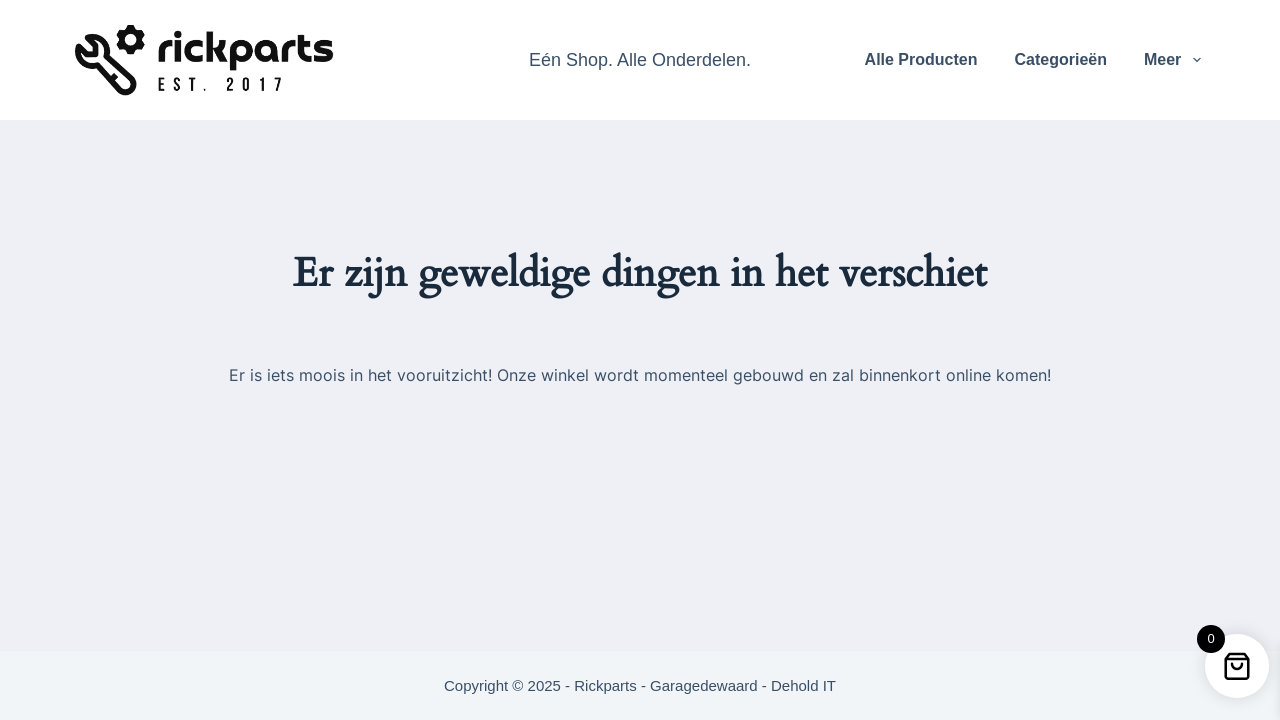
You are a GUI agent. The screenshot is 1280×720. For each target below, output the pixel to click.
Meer (1176, 60)
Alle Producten (921, 59)
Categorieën (1060, 59)
